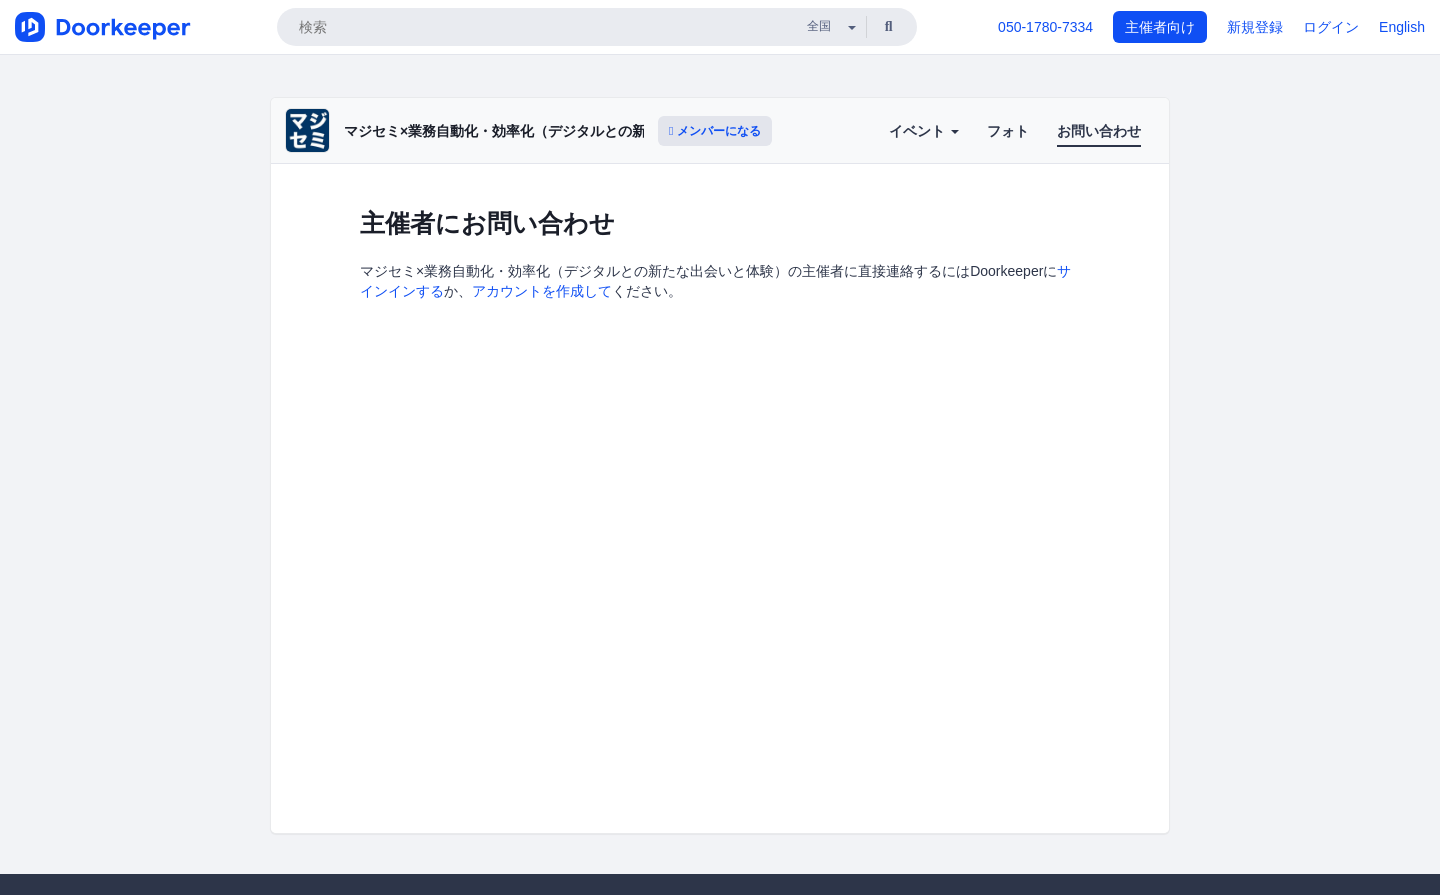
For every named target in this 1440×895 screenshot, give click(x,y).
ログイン (1331, 27)
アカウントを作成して (542, 291)
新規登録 (1255, 27)
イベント (924, 131)
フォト (1008, 131)
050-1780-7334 (1045, 27)
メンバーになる (715, 131)
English (1402, 27)
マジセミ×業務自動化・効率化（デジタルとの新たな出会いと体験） (558, 131)
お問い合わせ (1099, 131)
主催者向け (1160, 27)
